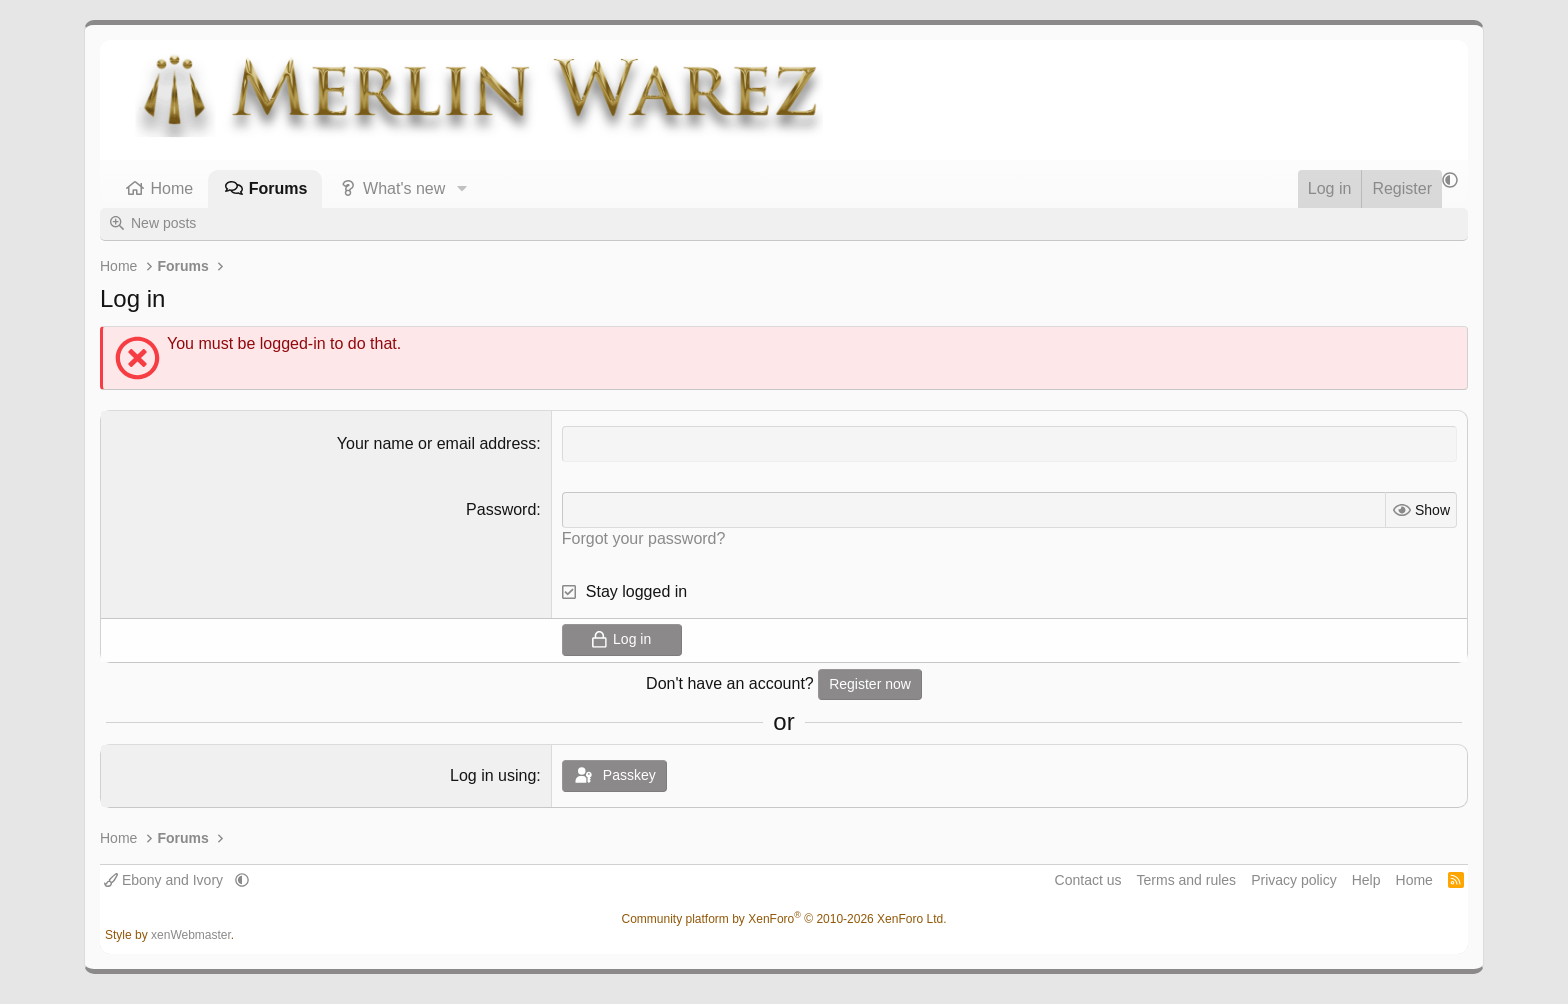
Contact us (1088, 880)
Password (501, 509)
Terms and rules (1187, 880)
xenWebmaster (191, 935)
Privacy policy (1294, 880)
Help (1366, 880)
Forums (278, 188)
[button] (461, 189)
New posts (163, 223)
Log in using (493, 775)
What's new (404, 188)
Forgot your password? (644, 538)
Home (172, 188)
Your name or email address (437, 443)
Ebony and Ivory (165, 880)
